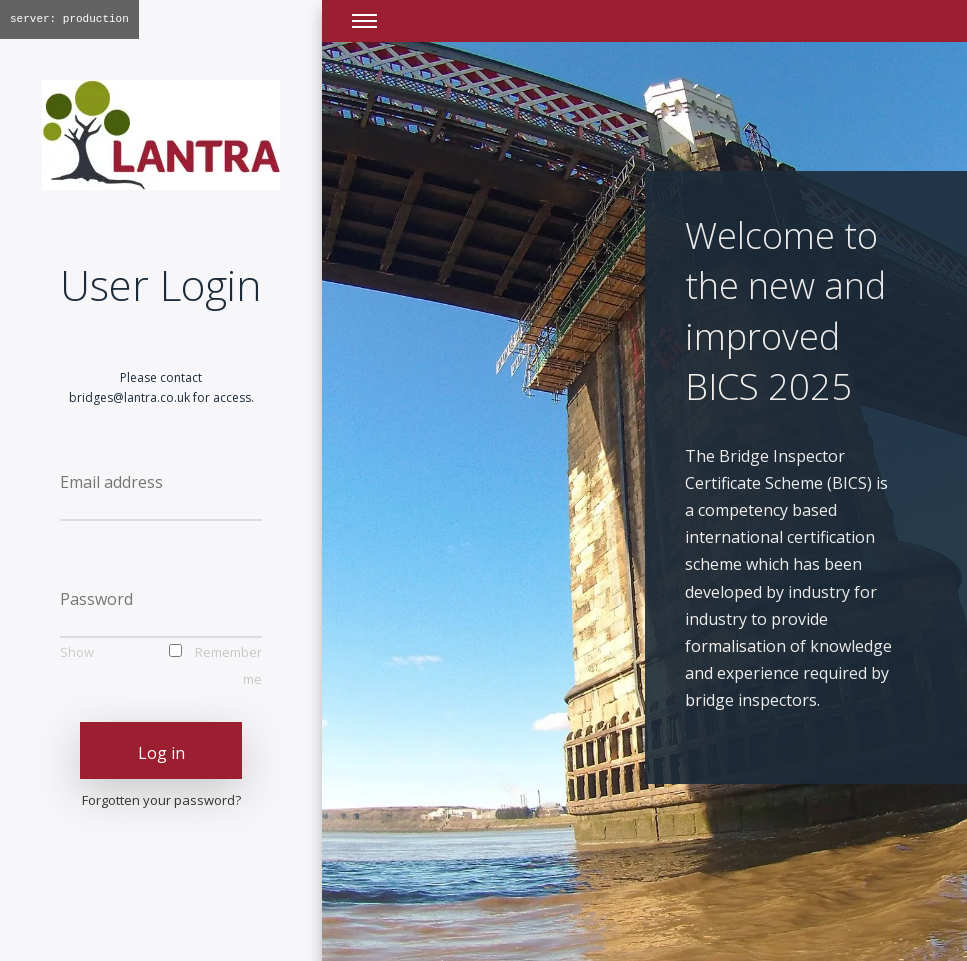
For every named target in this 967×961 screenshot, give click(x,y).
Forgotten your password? (161, 800)
